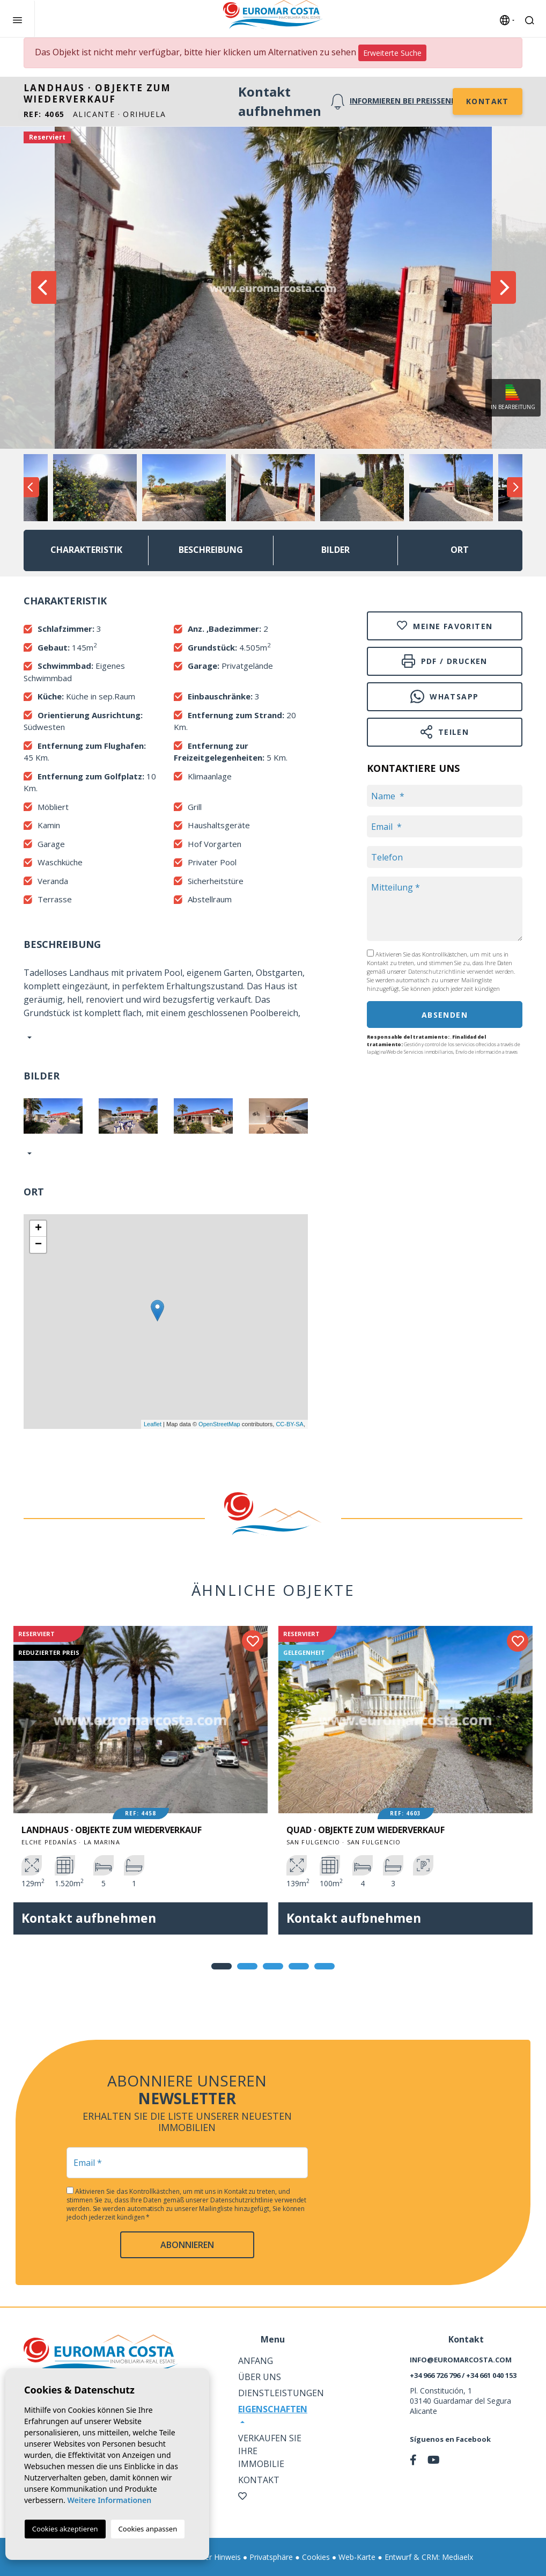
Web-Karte (356, 2557)
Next (503, 288)
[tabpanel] (140, 1788)
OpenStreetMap (219, 1424)
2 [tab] (247, 1966)
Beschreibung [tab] (211, 550)
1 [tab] (221, 1966)
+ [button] (38, 1229)
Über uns (259, 2377)
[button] (28, 1153)
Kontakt (487, 101)
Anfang (255, 2361)
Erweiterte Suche (392, 53)
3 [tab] (273, 1966)
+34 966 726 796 (435, 2375)
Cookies (316, 2557)
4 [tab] (299, 1966)
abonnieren (187, 2245)
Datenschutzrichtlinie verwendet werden (461, 971)
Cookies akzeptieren (65, 2529)
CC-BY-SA (290, 1424)
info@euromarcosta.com (461, 2360)
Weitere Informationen (109, 2500)
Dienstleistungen (281, 2393)
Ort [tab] (460, 550)
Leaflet (152, 1424)
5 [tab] (324, 1966)
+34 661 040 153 (491, 2375)
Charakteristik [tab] (86, 550)
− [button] (38, 1245)
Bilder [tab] (335, 550)
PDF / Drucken (445, 661)
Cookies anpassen (148, 2529)
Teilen (444, 732)
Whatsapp (444, 696)
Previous (43, 288)
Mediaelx (457, 2557)
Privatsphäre (271, 2557)
